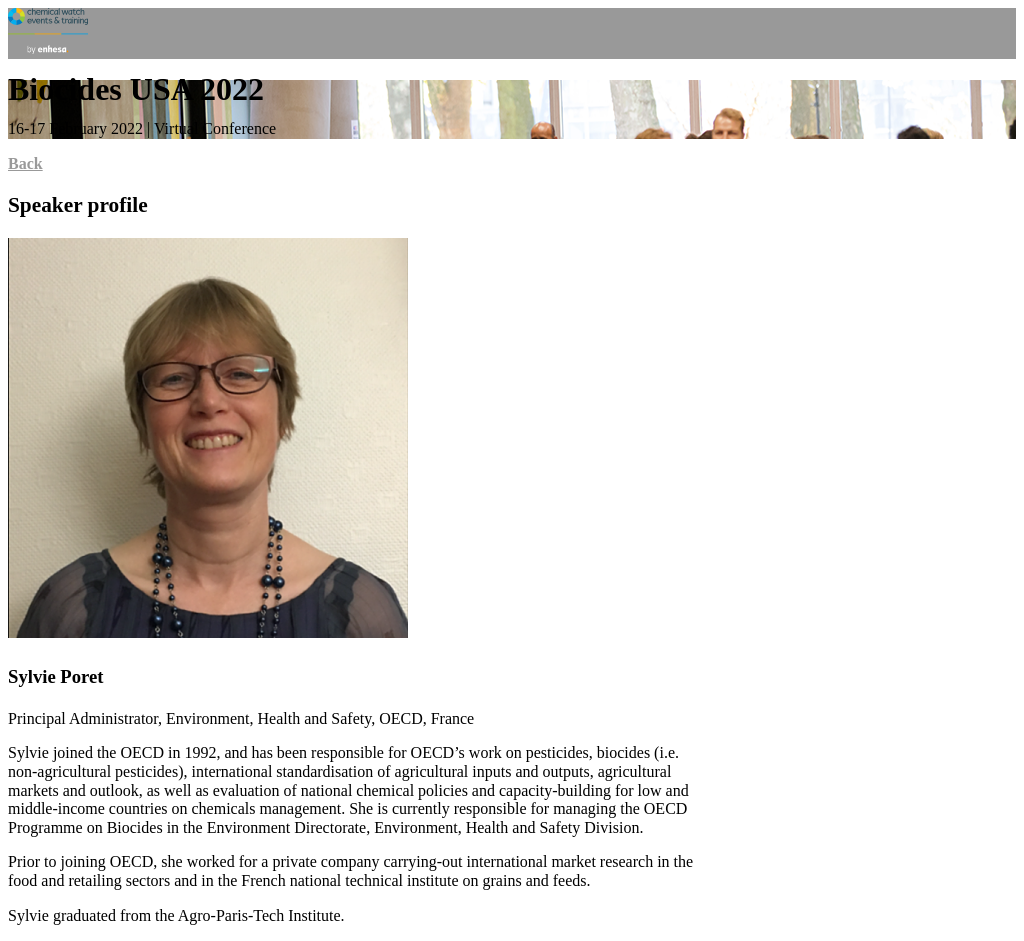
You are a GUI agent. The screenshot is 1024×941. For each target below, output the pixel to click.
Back (25, 163)
